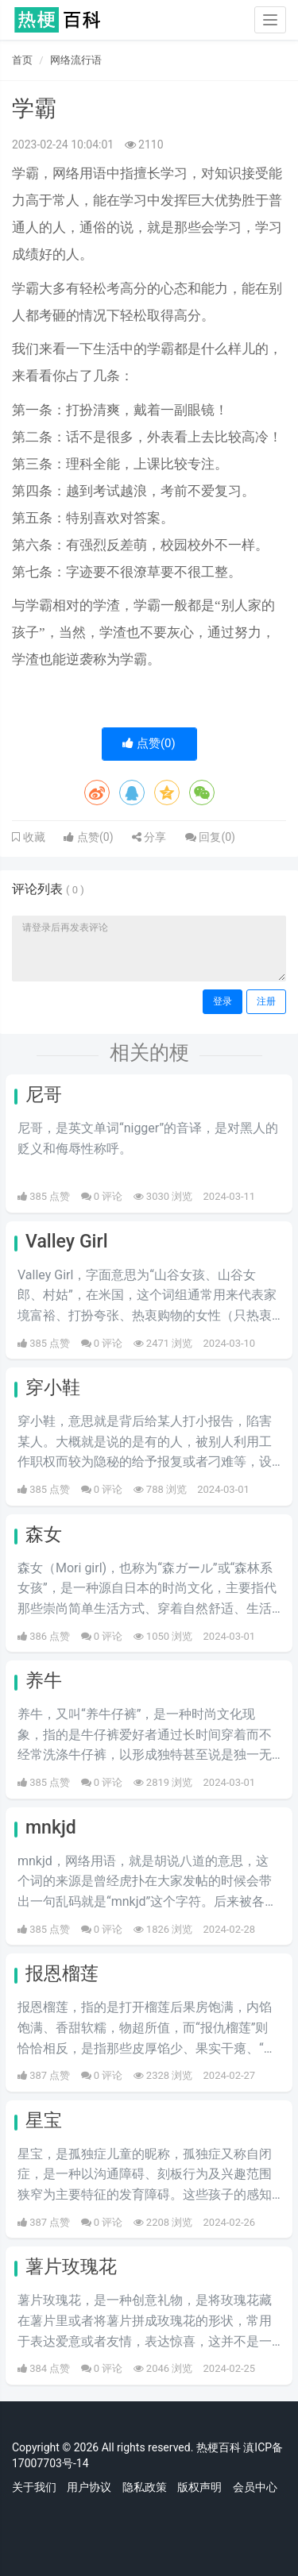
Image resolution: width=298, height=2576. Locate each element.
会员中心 (255, 2487)
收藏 (32, 837)
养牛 (43, 1680)
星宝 (43, 2120)
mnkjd (50, 1827)
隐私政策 (144, 2487)
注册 (266, 1001)
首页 (22, 60)
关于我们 (34, 2487)
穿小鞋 (52, 1387)
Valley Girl (66, 1241)
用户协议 (89, 2487)
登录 (222, 1001)
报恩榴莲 (62, 1973)
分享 (149, 837)
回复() (210, 837)
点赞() (149, 743)
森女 (43, 1534)
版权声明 (199, 2487)
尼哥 (43, 1094)
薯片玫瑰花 (71, 2266)
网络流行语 (76, 60)
